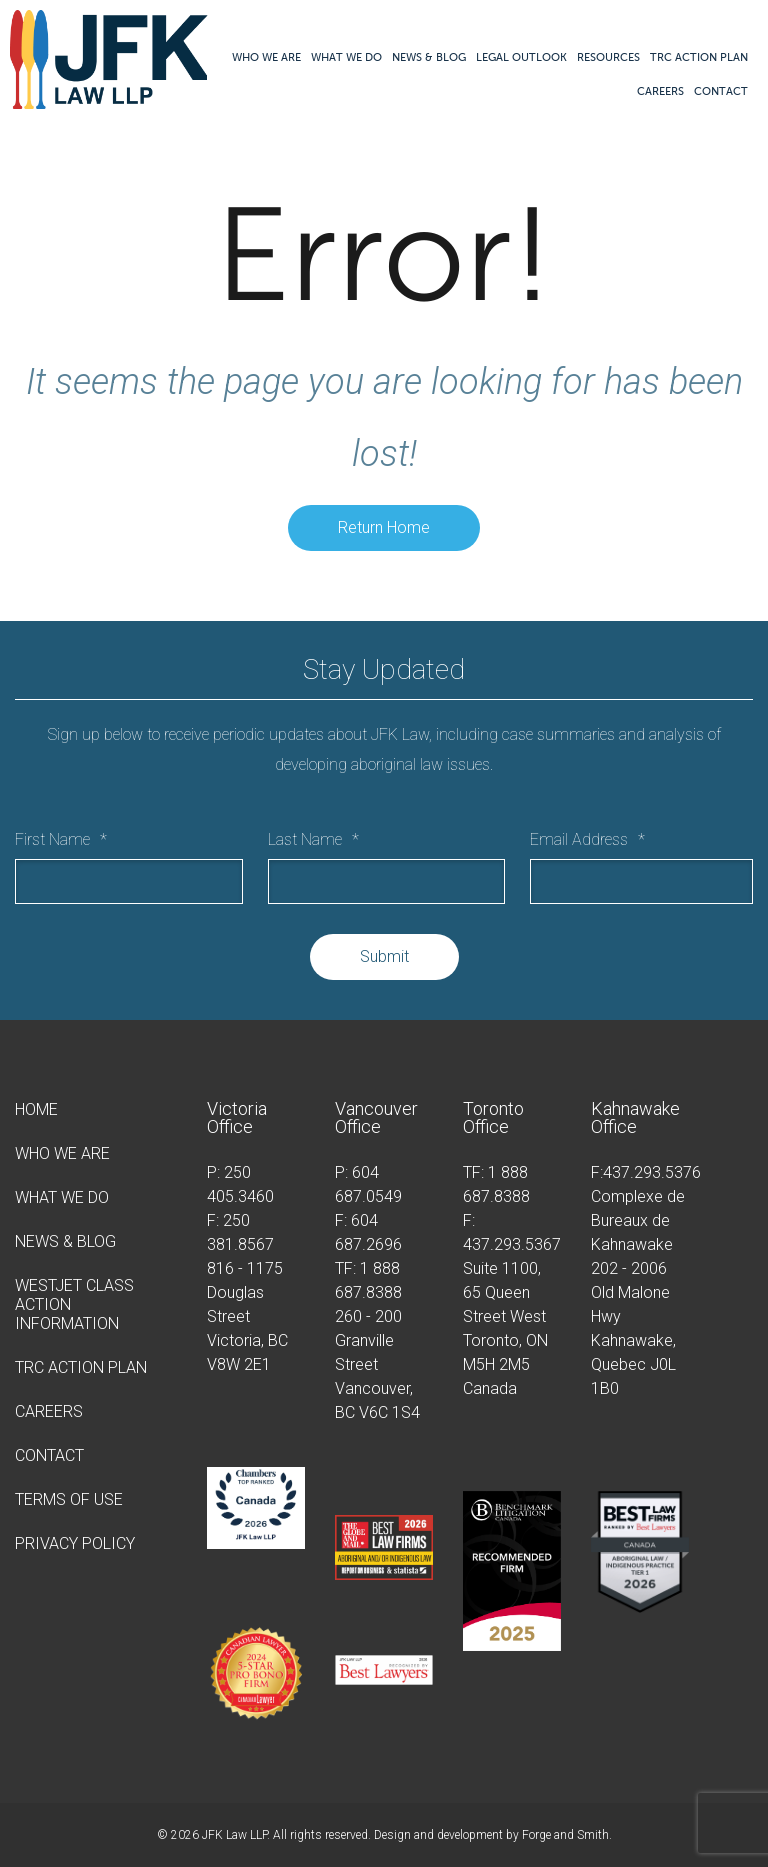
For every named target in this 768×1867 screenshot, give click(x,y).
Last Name (313, 839)
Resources (608, 57)
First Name (61, 839)
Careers (660, 91)
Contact (721, 91)
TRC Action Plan (699, 57)
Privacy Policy (75, 1543)
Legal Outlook (521, 57)
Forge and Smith (565, 1835)
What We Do (346, 57)
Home (36, 1109)
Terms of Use (69, 1499)
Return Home (384, 527)
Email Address (587, 839)
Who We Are (266, 57)
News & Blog (429, 57)
